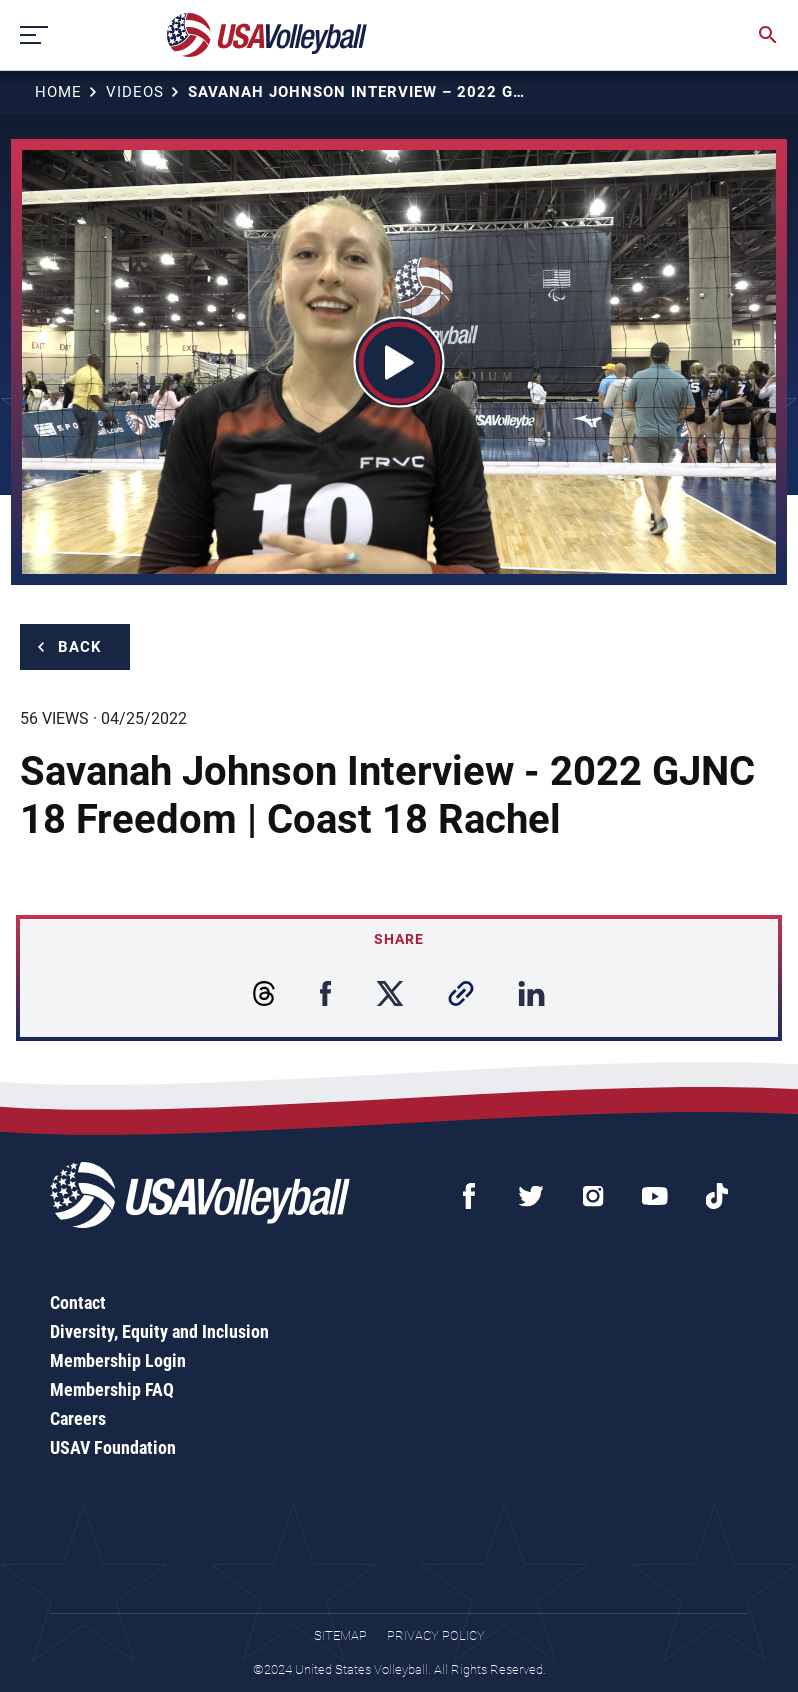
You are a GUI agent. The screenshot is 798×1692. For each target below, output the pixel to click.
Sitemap (340, 1635)
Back (80, 647)
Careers (78, 1418)
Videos (135, 92)
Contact (78, 1302)
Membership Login (118, 1360)
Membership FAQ (112, 1389)
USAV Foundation (113, 1447)
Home (58, 92)
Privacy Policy (436, 1635)
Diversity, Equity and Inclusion (159, 1331)
